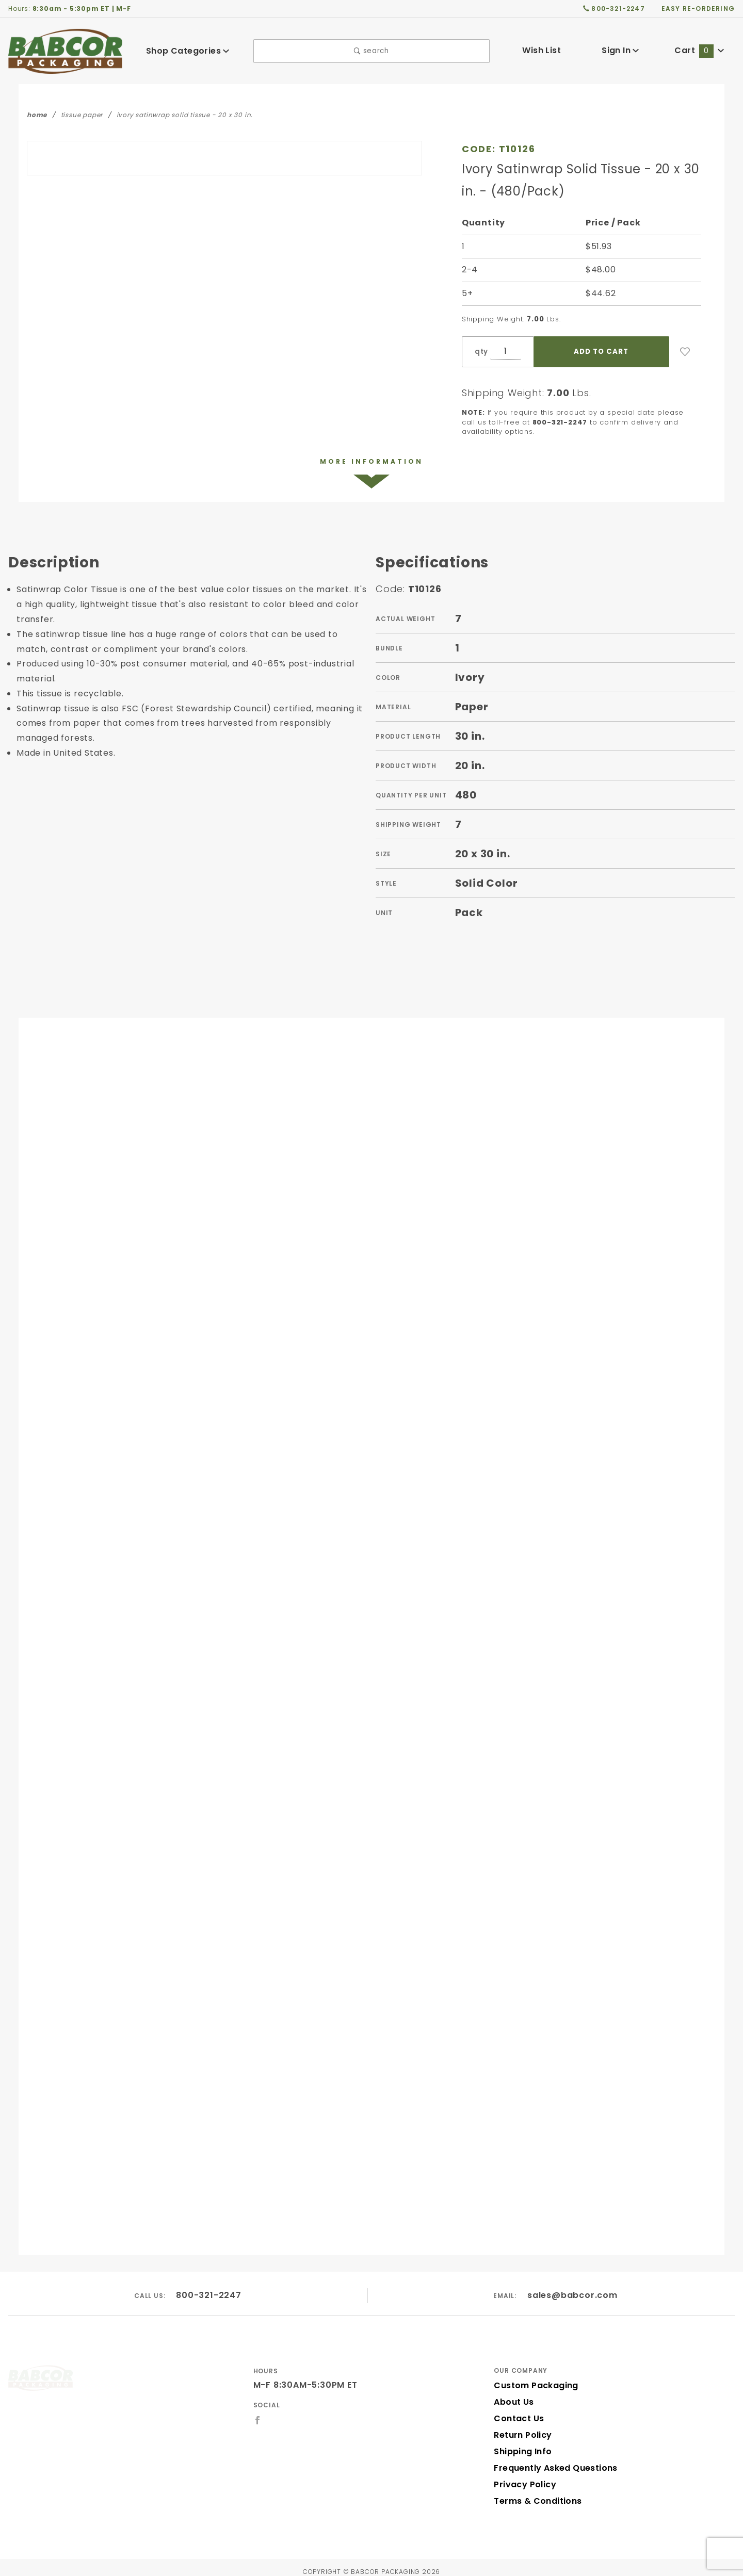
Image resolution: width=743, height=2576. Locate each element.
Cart (699, 50)
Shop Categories (188, 50)
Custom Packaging (532, 2377)
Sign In (620, 50)
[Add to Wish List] (685, 351)
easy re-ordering (699, 8)
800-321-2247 (209, 2286)
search (371, 51)
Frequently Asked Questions (552, 2459)
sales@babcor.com (572, 2286)
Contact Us (516, 2410)
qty (480, 351)
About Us (513, 2393)
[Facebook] (257, 2411)
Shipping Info (521, 2443)
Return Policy (522, 2426)
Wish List (541, 50)
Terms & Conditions (534, 2492)
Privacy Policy (523, 2476)
